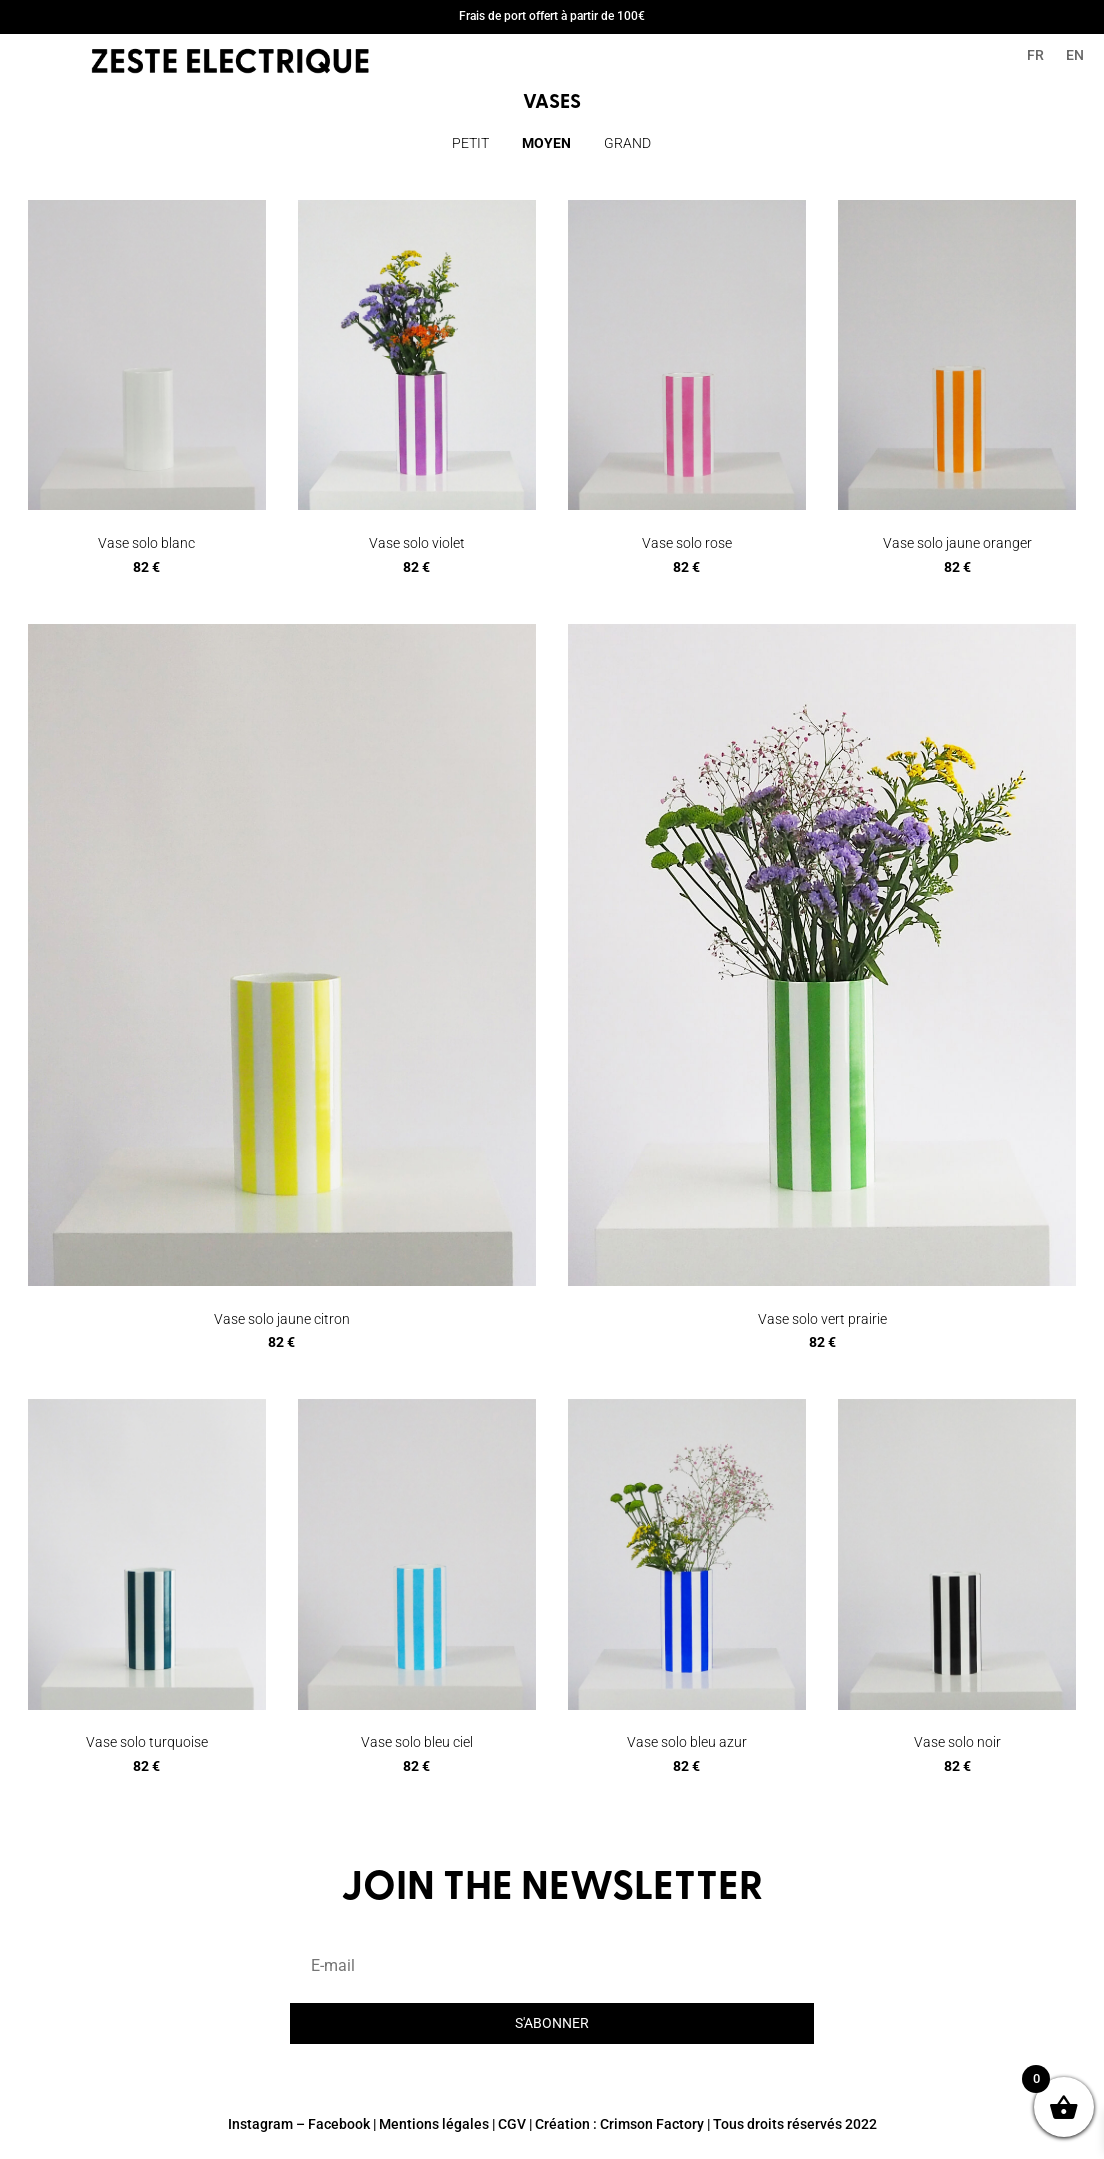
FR (1035, 55)
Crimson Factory (652, 2124)
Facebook (339, 2124)
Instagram (260, 2124)
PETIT (470, 143)
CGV (512, 2124)
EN (1075, 55)
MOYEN (546, 143)
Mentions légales (434, 2124)
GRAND (627, 143)
